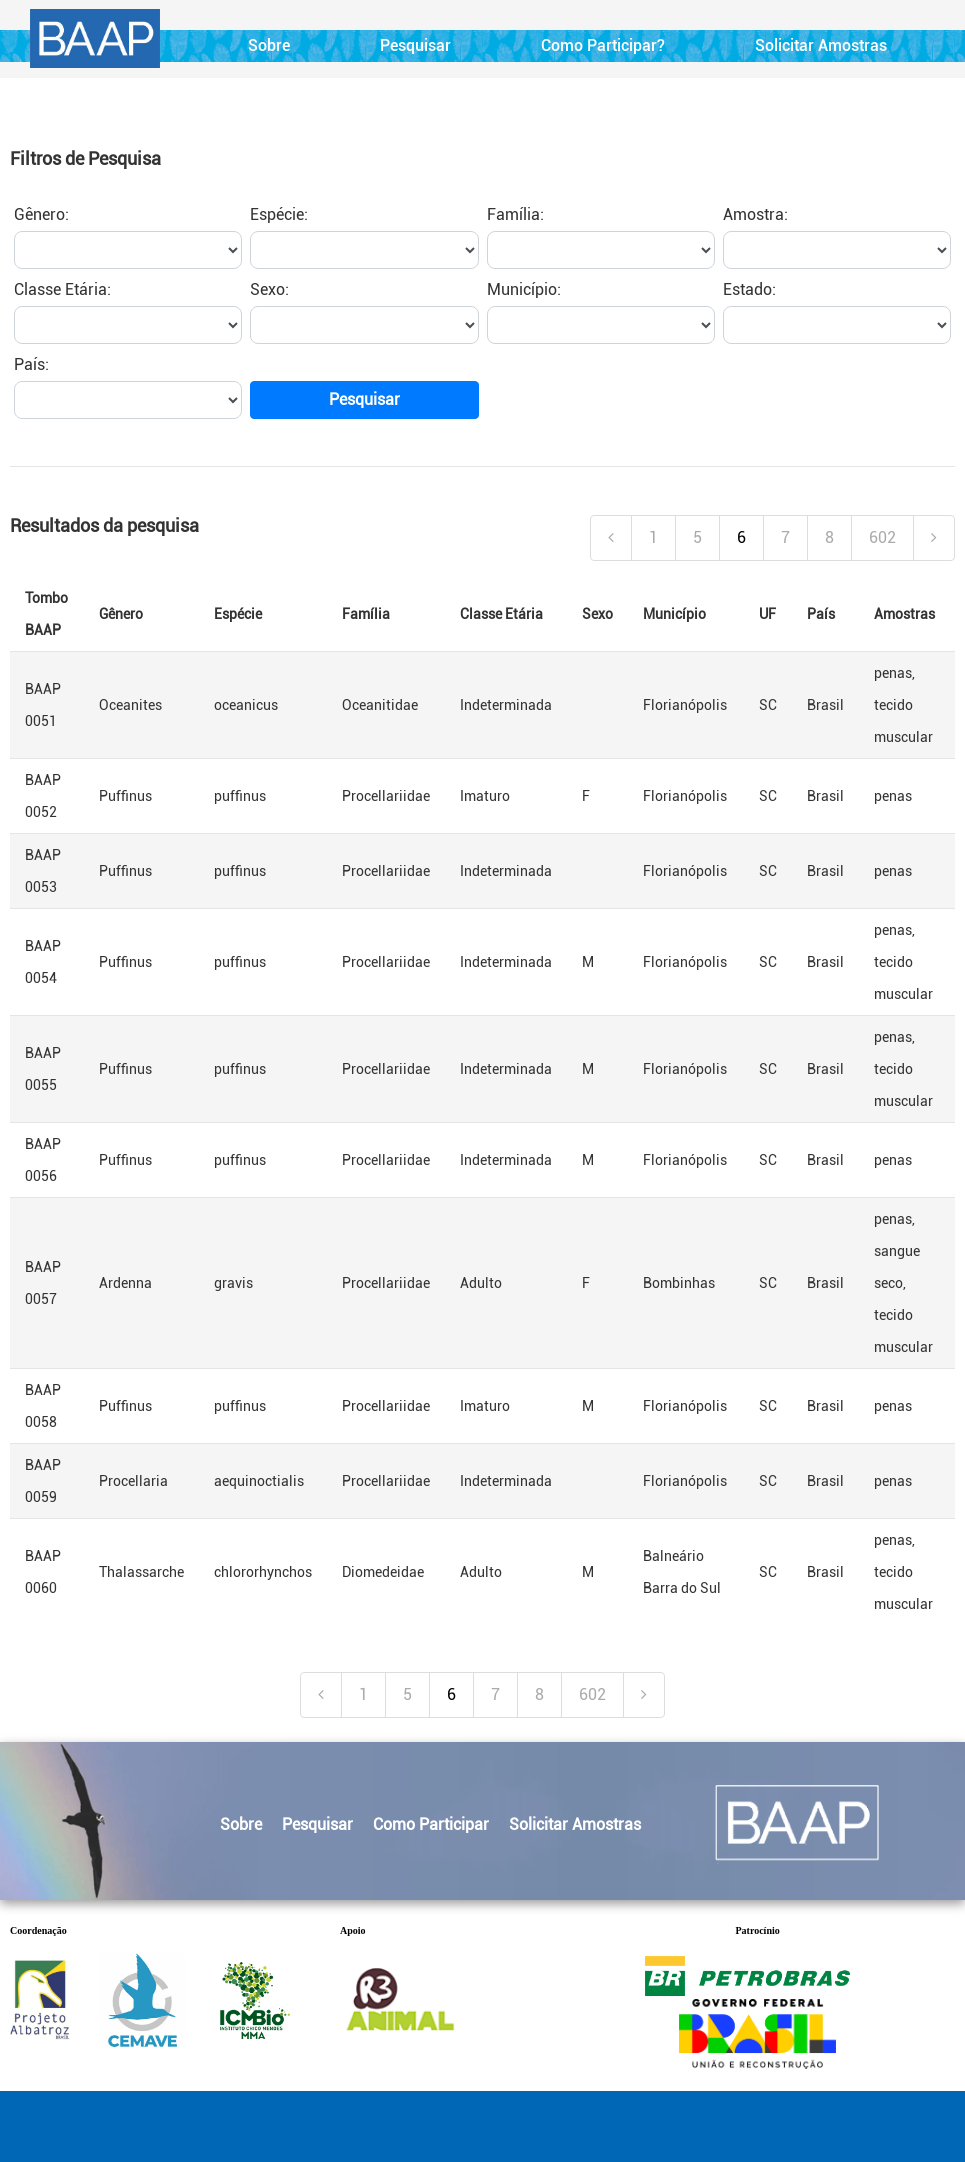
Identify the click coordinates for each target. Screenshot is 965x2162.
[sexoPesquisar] (364, 325)
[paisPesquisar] (128, 400)
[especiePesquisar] (364, 250)
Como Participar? (603, 45)
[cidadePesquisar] (601, 325)
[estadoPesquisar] (837, 325)
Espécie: (279, 214)
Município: (524, 289)
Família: (515, 214)
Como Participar (431, 1824)
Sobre (269, 45)
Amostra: (755, 214)
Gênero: (41, 214)
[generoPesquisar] (128, 250)
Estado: (749, 289)
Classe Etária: (62, 289)
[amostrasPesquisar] (837, 250)
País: (31, 364)
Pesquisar (415, 45)
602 (882, 537)
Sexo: (269, 289)
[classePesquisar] (128, 325)
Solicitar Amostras (821, 45)
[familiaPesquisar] (601, 250)
